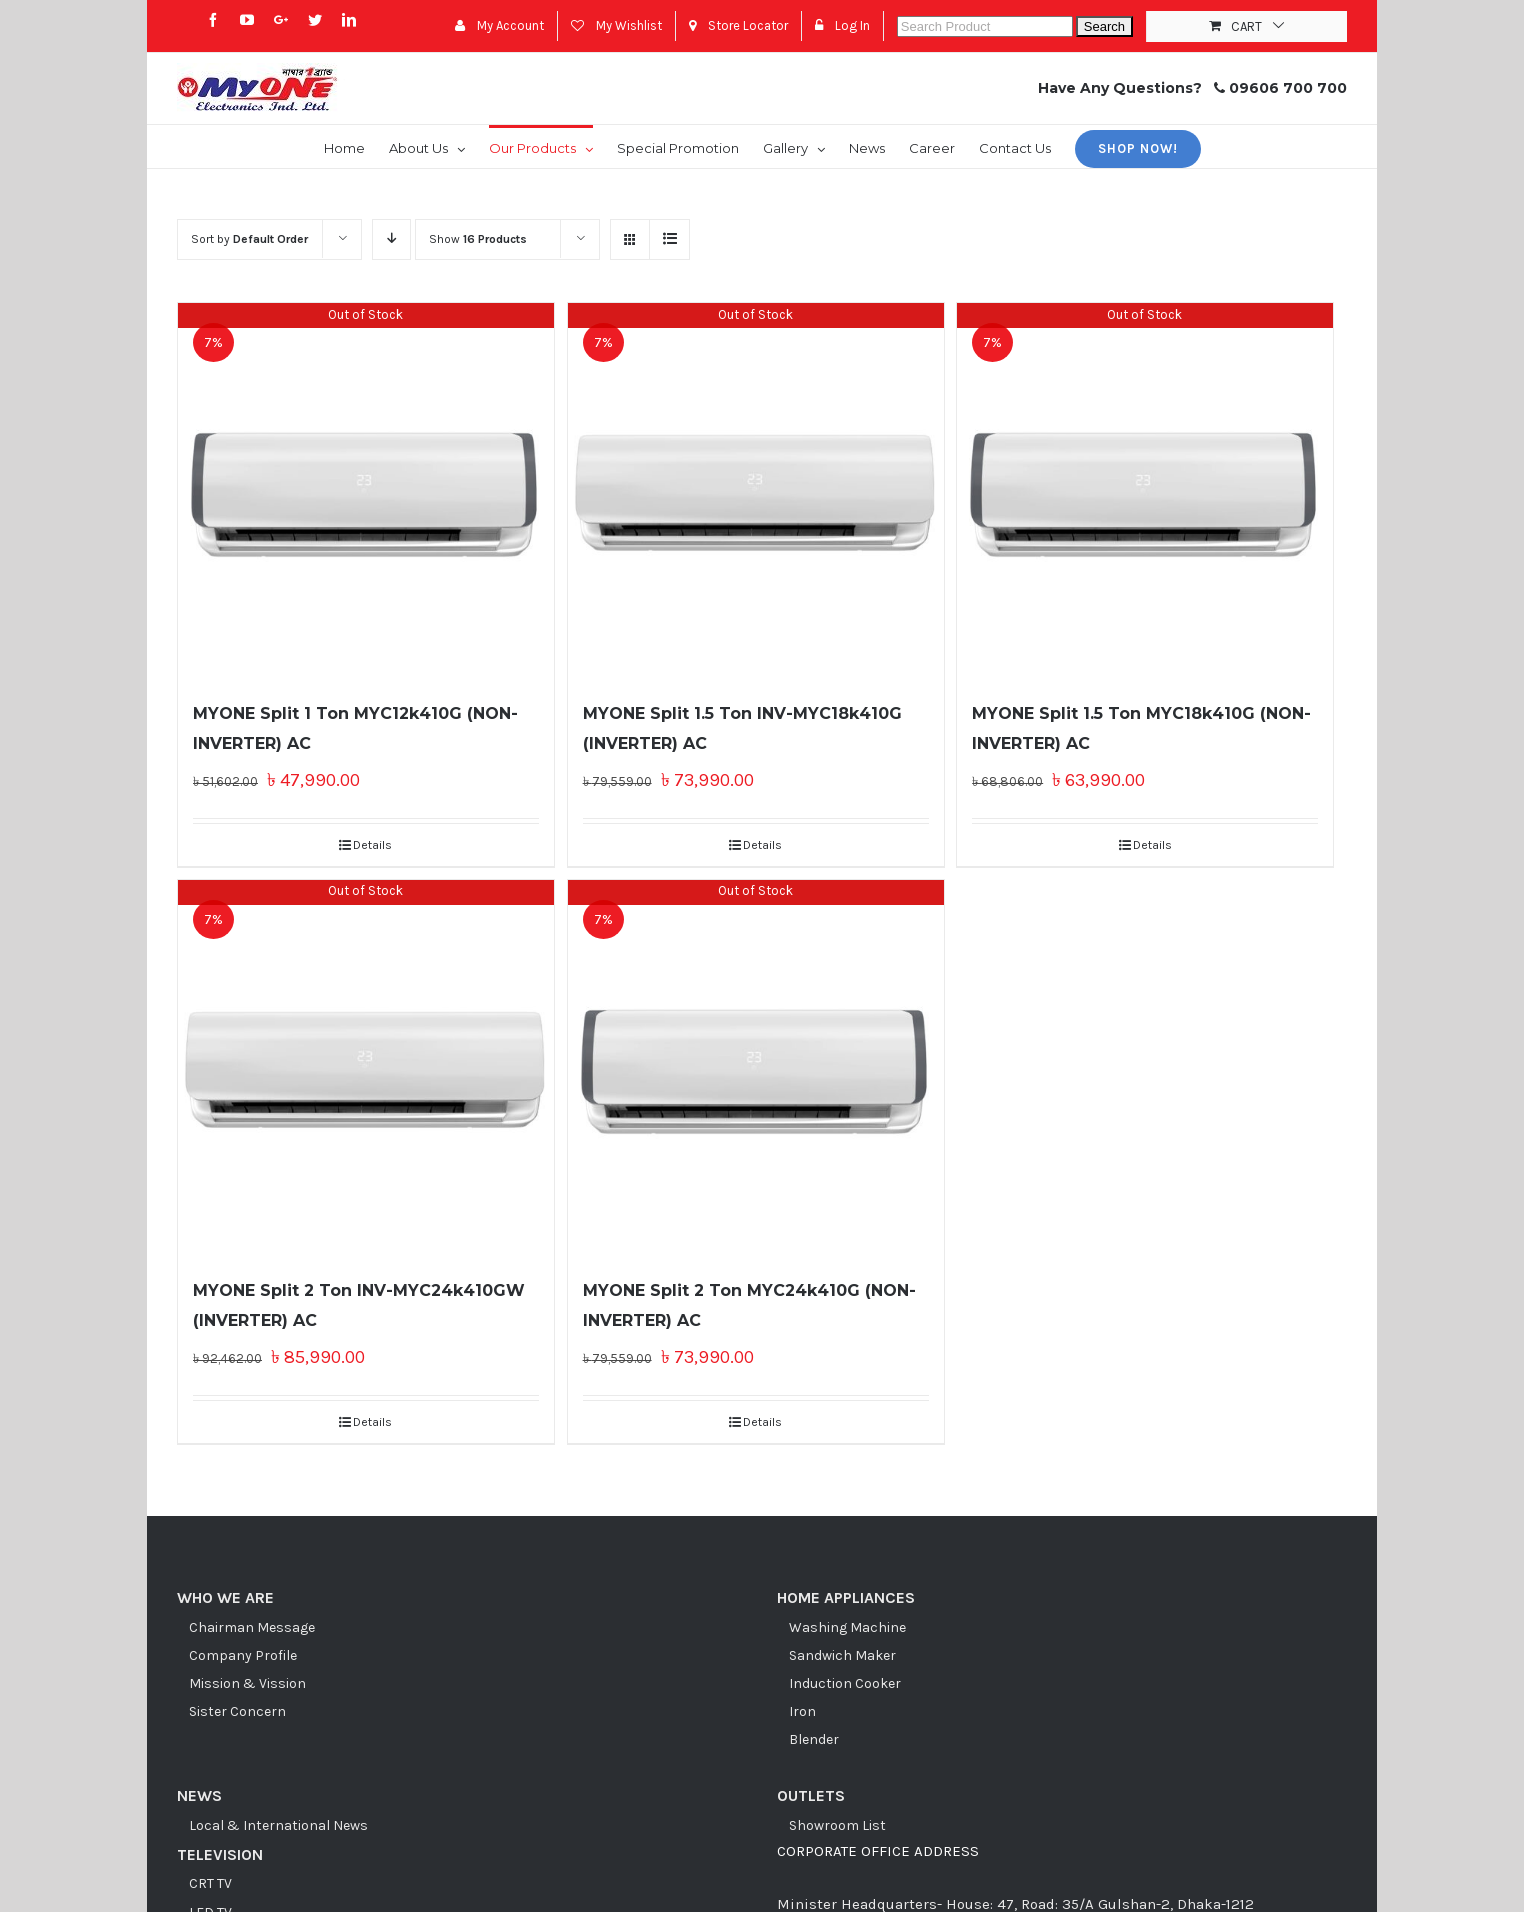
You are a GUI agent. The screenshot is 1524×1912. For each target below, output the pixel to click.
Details (372, 845)
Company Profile (243, 1655)
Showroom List (837, 1825)
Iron (802, 1711)
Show (478, 239)
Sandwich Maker (842, 1655)
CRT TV (210, 1883)
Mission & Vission (247, 1683)
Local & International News (278, 1825)
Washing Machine (847, 1627)
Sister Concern (237, 1711)
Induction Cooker (845, 1683)
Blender (814, 1739)
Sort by (249, 239)
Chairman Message (252, 1627)
